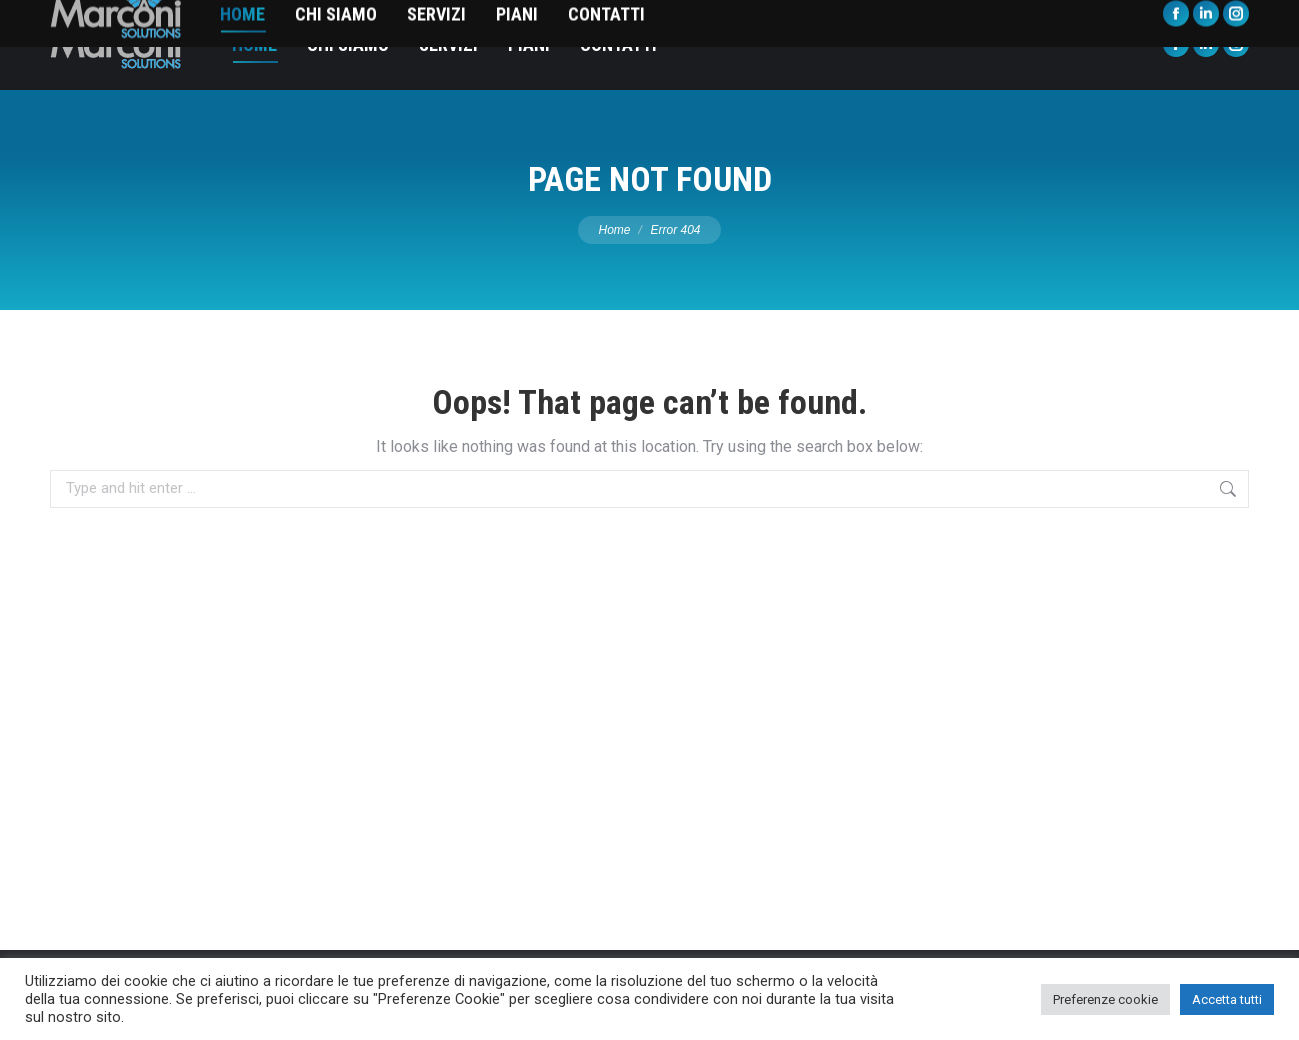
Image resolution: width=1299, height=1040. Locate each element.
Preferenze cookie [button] (1105, 999)
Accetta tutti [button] (1227, 999)
